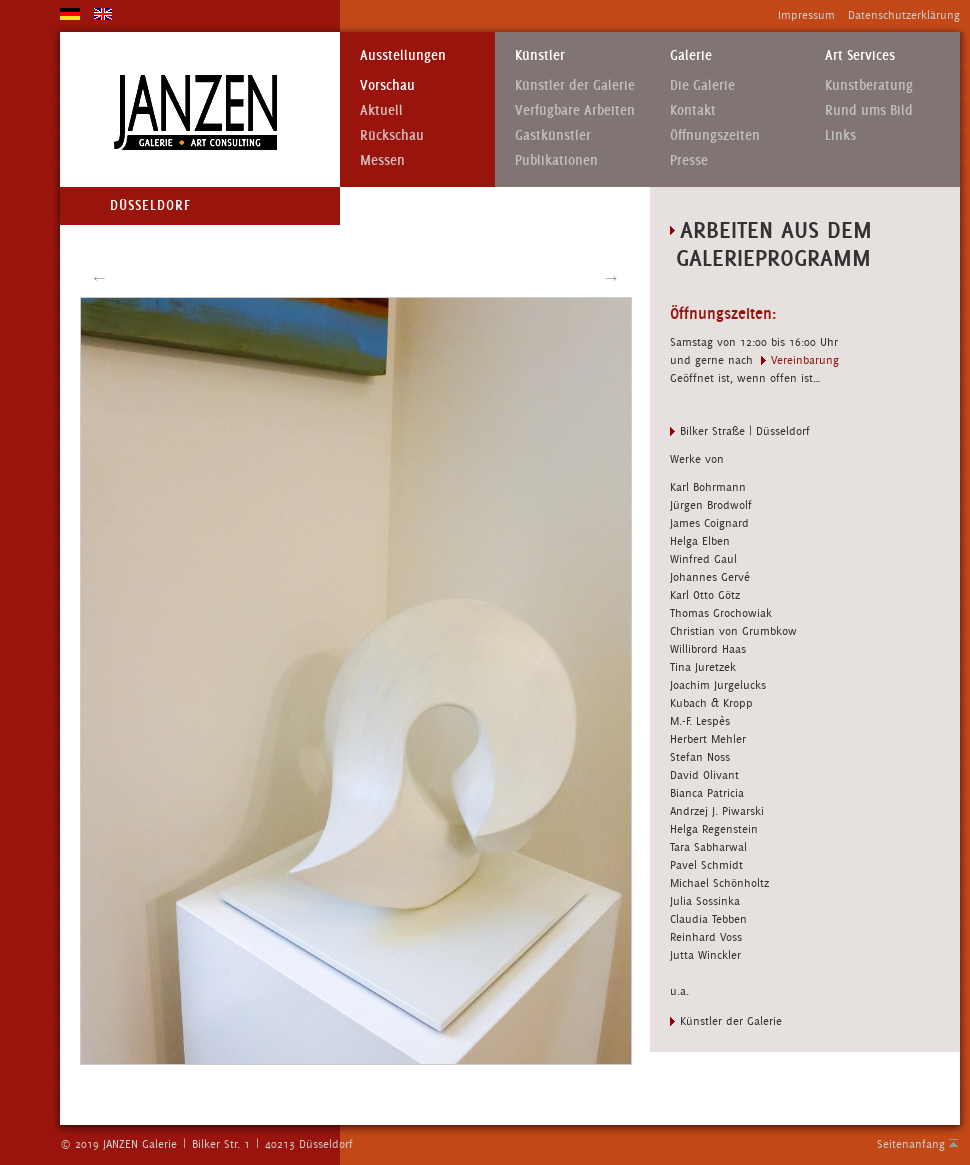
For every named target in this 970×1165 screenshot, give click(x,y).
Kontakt (693, 110)
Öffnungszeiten (715, 135)
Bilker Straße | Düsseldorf (745, 431)
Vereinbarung (805, 360)
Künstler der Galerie (575, 85)
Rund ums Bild (869, 110)
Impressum (806, 15)
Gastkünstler (553, 135)
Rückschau (392, 135)
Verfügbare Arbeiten (575, 110)
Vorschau (387, 85)
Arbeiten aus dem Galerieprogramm (771, 243)
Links (840, 135)
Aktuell (381, 110)
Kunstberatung (869, 85)
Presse (689, 160)
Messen (382, 160)
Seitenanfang (911, 1144)
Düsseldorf (150, 205)
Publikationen (556, 160)
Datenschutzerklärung (904, 15)
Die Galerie (702, 85)
